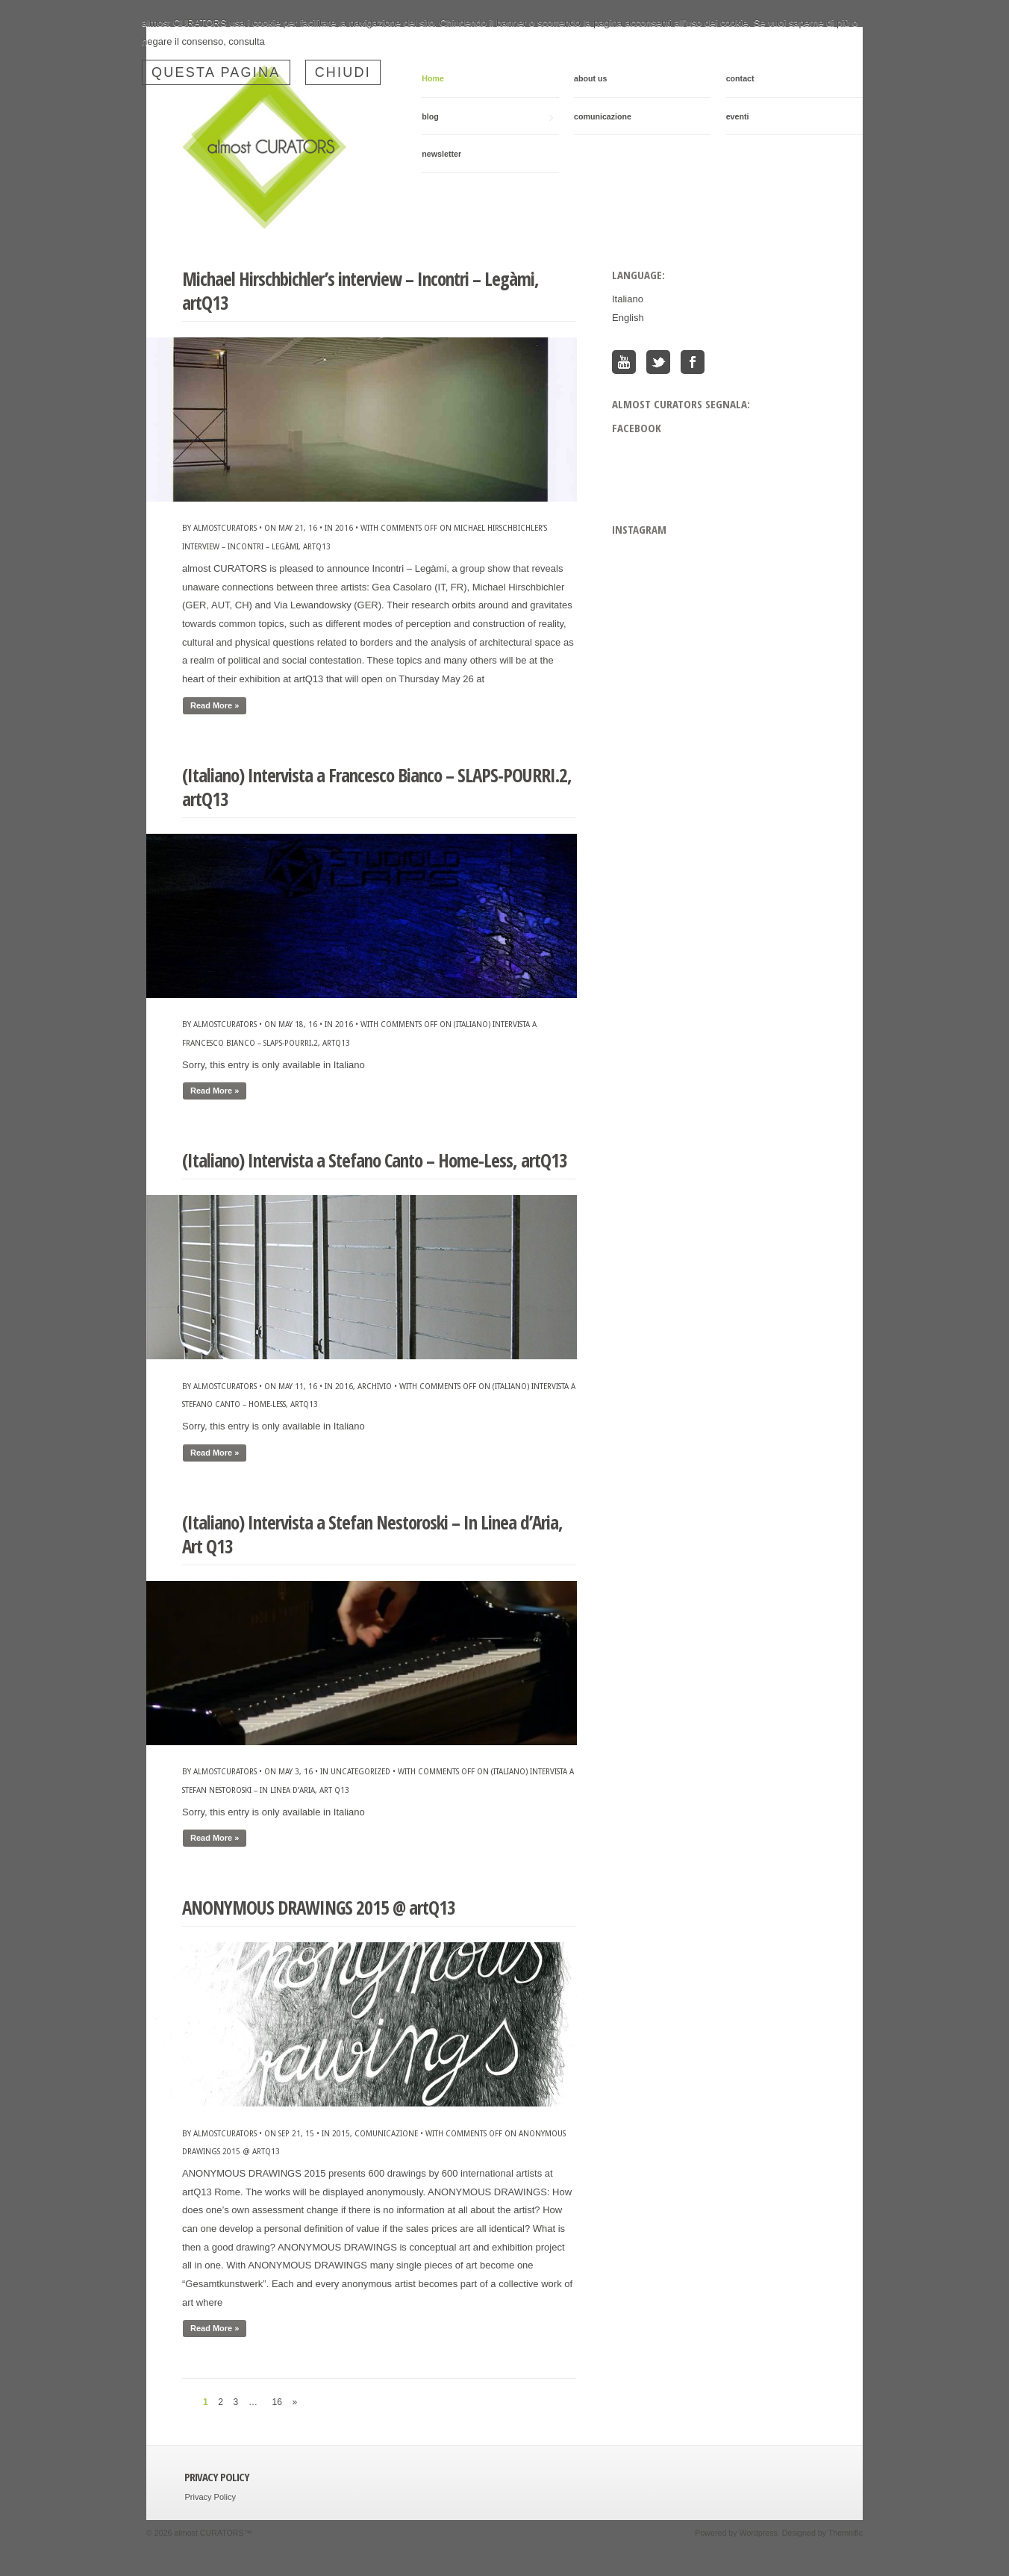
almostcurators (225, 527)
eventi (737, 116)
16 (277, 2402)
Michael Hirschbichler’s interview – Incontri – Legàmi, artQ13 (360, 291)
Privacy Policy (209, 2496)
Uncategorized (360, 1771)
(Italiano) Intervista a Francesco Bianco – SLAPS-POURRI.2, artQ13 (377, 787)
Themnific (845, 2532)
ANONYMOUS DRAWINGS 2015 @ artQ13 (318, 1907)
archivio (374, 1386)
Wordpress (759, 2532)
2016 (344, 527)
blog (487, 117)
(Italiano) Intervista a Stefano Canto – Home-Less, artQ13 (374, 1160)
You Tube (624, 362)
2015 (341, 2133)
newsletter (441, 153)
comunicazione (602, 116)
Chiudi (343, 72)
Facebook (693, 362)
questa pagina (216, 72)
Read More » (214, 705)
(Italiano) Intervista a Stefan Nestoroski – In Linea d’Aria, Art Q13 (372, 1534)
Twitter (658, 362)
